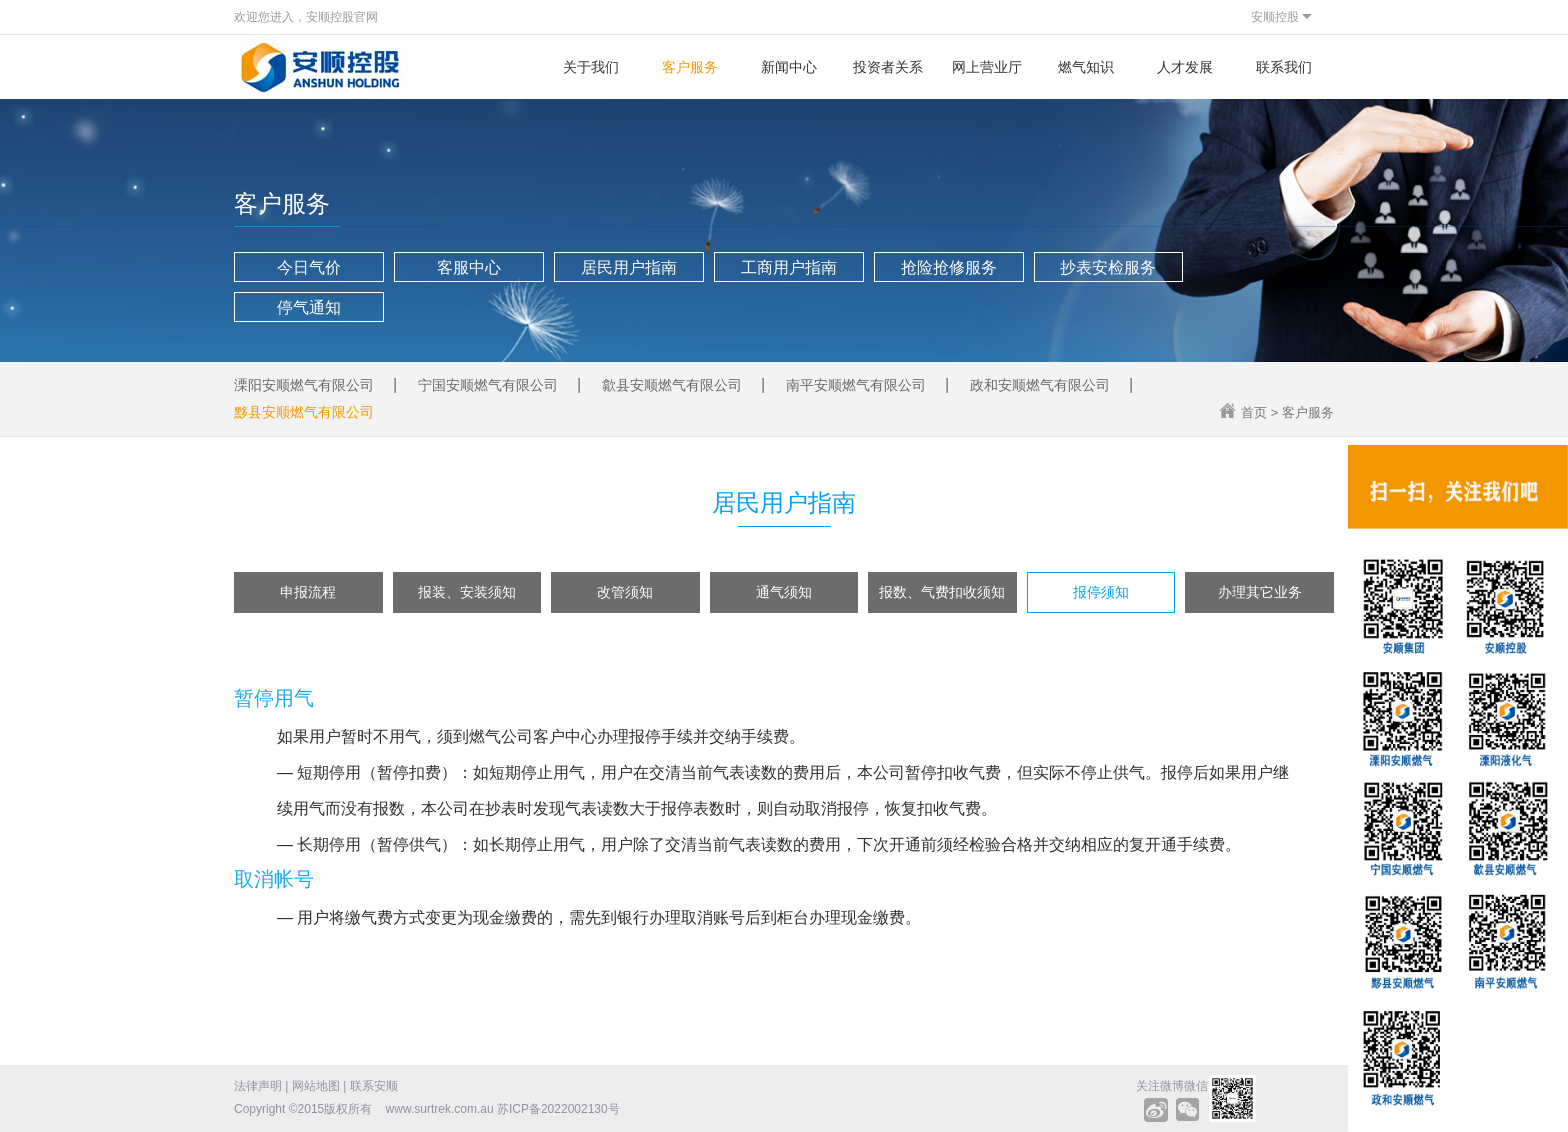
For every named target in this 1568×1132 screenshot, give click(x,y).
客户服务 (690, 67)
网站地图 (316, 1086)
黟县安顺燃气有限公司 (304, 412)
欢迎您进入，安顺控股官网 (306, 17)
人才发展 (1185, 67)
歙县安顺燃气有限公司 (672, 385)
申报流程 (308, 592)
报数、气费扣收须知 (942, 592)
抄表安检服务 (1108, 267)
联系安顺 (374, 1086)
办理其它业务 (1260, 592)
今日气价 (309, 267)
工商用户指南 (789, 267)
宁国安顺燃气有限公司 (488, 385)
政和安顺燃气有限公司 (1040, 385)
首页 (1254, 412)
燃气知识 (1086, 67)
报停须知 (1101, 592)
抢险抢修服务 (949, 267)
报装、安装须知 (467, 592)
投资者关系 (888, 67)
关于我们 (591, 67)
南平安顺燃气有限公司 (856, 385)
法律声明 (258, 1086)
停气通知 (309, 307)
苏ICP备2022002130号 (558, 1109)
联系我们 (1284, 67)
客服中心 (469, 267)
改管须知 (625, 592)
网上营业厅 (987, 67)
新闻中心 (789, 67)
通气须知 (784, 592)
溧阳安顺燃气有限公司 (304, 385)
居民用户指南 (629, 267)
